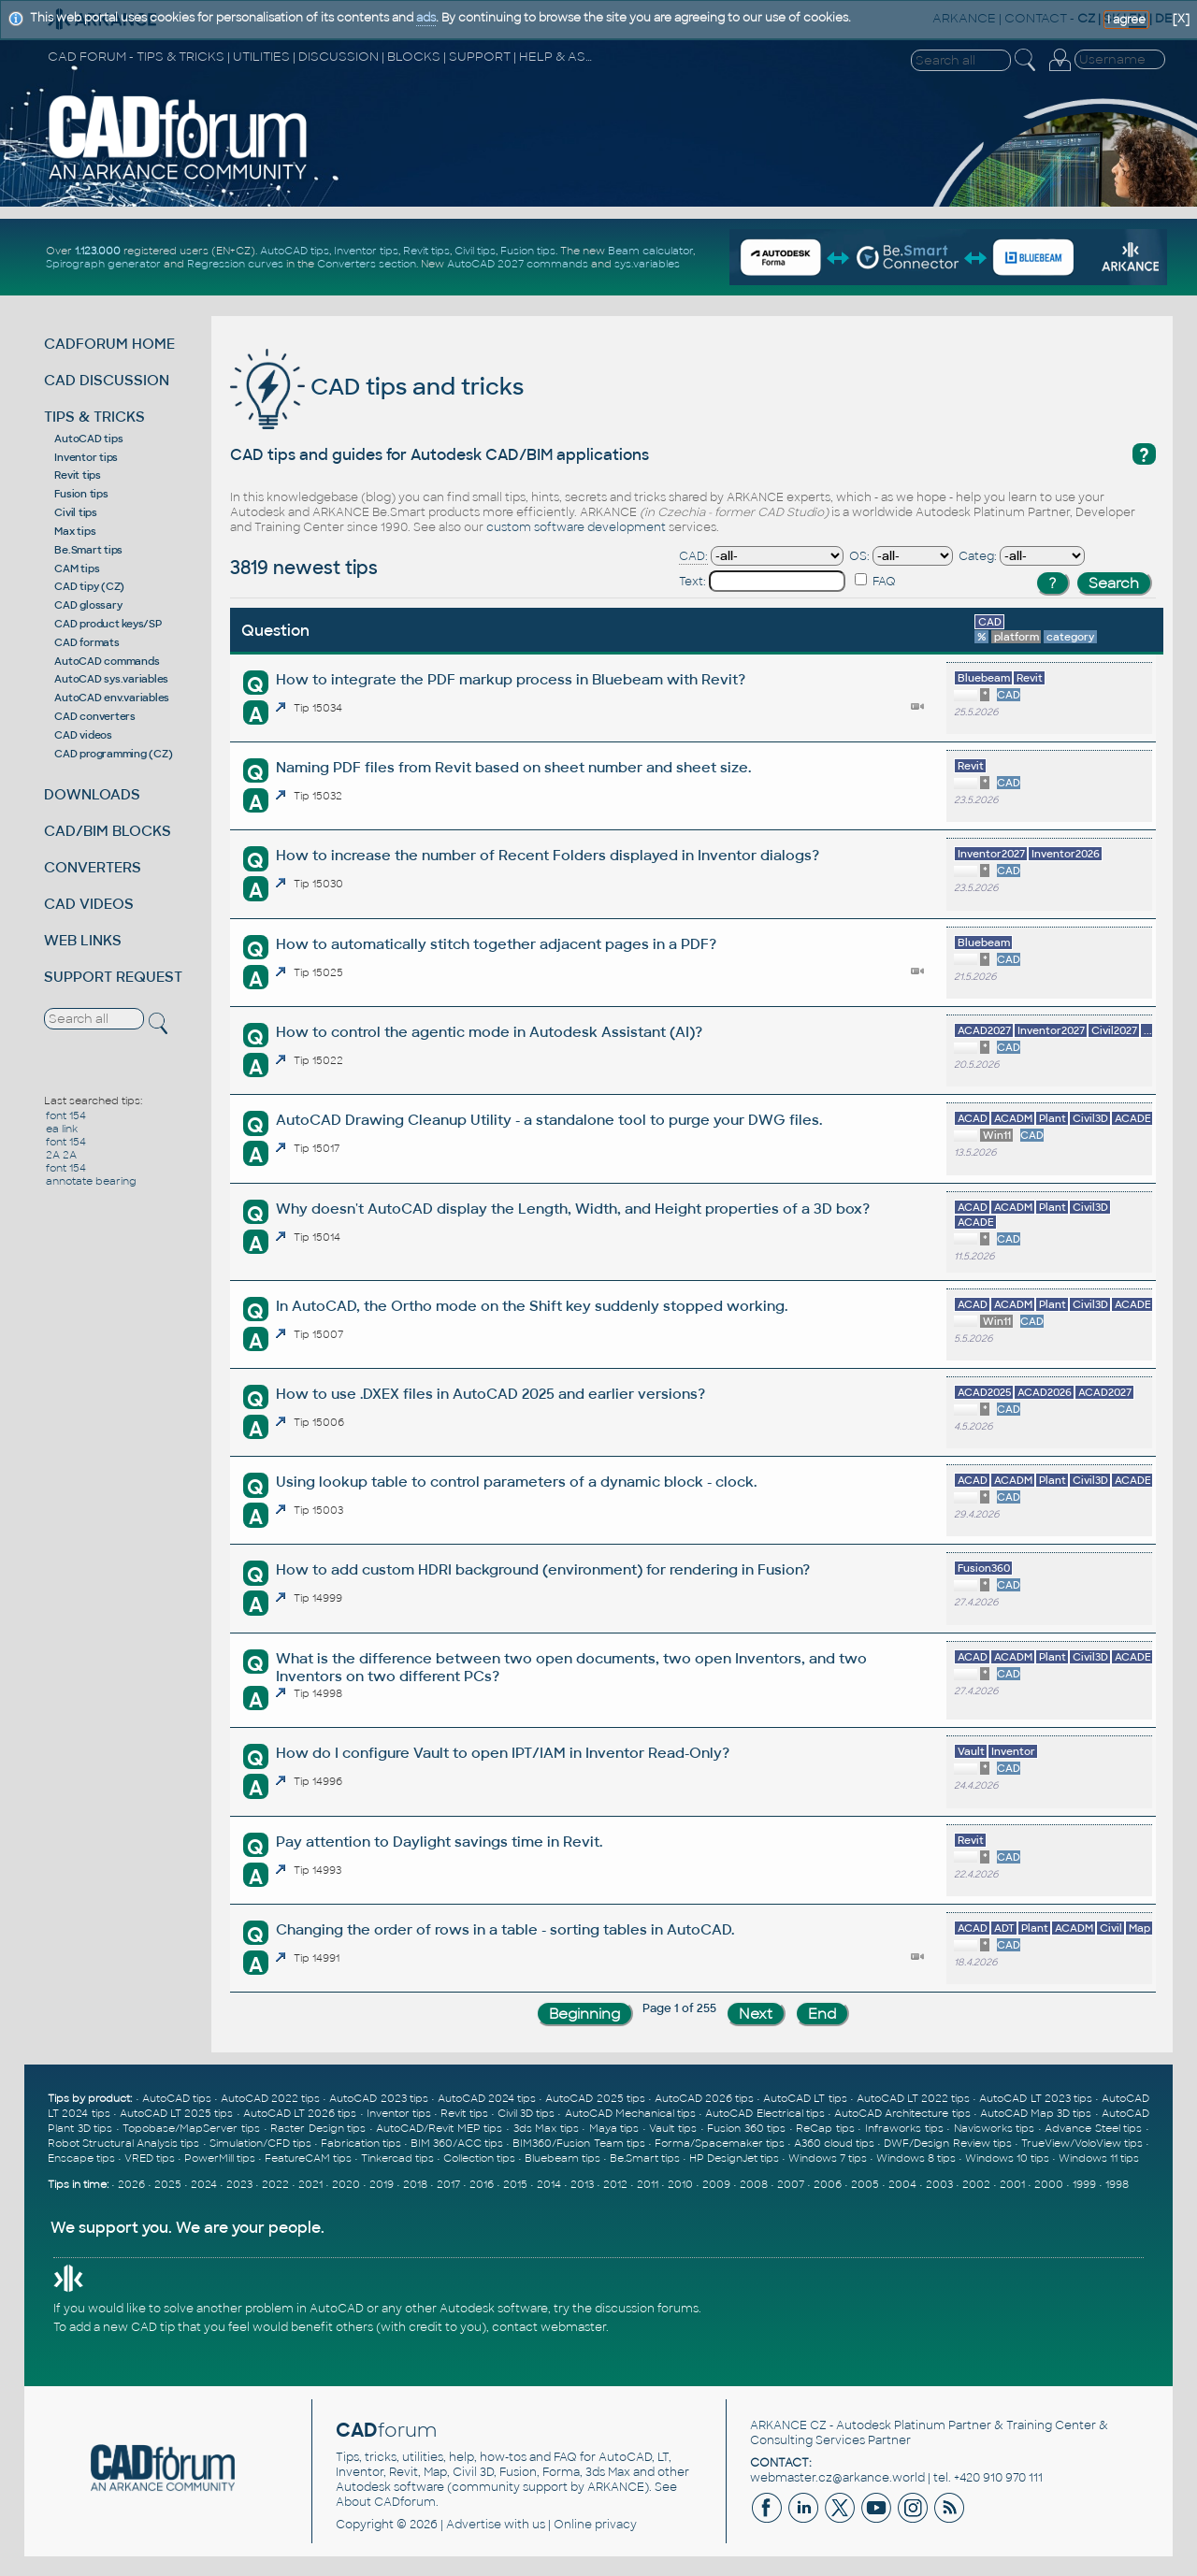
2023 (239, 2184)
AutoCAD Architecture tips (902, 2113)
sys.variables (647, 263)
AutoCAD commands (106, 661)
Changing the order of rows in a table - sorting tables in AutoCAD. (505, 1929)
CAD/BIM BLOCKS (107, 831)
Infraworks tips (904, 2128)
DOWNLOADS (92, 794)
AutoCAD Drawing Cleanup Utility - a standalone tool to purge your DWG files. (549, 1120)
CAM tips (76, 568)
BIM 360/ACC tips (457, 2143)
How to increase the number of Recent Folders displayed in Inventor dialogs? (547, 855)
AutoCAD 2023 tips (378, 2098)
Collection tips (479, 2158)
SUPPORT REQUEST (113, 977)
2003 (939, 2184)
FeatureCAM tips (308, 2158)
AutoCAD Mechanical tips (630, 2113)
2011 (647, 2184)
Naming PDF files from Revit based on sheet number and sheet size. (513, 767)
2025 (167, 2184)
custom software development (576, 527)
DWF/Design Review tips (947, 2143)
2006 (828, 2184)
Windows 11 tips (1099, 2158)
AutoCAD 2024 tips (487, 2098)
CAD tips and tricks (377, 386)
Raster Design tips (318, 2128)
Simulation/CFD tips (260, 2143)
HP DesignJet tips (734, 2158)
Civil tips (475, 250)
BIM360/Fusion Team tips (578, 2143)
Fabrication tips (361, 2143)
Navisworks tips (994, 2128)
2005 (865, 2184)
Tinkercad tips (397, 2158)
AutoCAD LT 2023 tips (1035, 2098)
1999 (1084, 2184)
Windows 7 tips (827, 2158)
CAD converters (95, 716)
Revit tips (426, 250)
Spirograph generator (103, 263)
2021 (310, 2184)
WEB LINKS (83, 940)
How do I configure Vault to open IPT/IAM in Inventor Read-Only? (502, 1753)
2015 (515, 2184)
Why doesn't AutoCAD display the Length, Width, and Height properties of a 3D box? (573, 1208)
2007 (790, 2184)
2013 (582, 2184)
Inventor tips (366, 250)
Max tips (74, 531)
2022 (275, 2184)
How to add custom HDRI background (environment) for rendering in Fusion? (543, 1569)
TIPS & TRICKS (94, 416)
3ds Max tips (546, 2128)
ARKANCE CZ (788, 2425)
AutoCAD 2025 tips (594, 2098)
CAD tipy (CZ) (89, 586)
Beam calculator (650, 250)
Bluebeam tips (562, 2158)
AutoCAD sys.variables (111, 678)
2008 (754, 2184)
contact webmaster (549, 2327)
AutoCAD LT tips (804, 2098)
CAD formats (86, 642)
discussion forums (647, 2308)
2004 (902, 2184)
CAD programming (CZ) (113, 753)
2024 (204, 2184)
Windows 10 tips (1007, 2158)
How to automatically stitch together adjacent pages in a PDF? (496, 944)
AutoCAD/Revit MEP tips (439, 2128)
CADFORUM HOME (109, 344)
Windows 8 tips (916, 2158)
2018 (415, 2184)
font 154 (66, 1115)
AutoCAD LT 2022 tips (913, 2098)
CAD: (693, 556)
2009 (716, 2184)
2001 (1012, 2184)
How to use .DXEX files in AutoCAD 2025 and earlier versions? (490, 1394)
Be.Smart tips (88, 549)
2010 (680, 2184)
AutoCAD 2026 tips (704, 2098)
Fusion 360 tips (746, 2128)
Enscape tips (81, 2158)
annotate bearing (91, 1180)
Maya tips (614, 2128)
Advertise (473, 2524)
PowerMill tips (219, 2158)
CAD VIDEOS (89, 904)
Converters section (366, 263)
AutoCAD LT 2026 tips (300, 2113)
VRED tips (149, 2158)
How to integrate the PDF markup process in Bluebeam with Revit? (510, 679)
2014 (549, 2184)
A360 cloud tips (834, 2143)
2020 (346, 2184)
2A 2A (61, 1154)
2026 (131, 2184)
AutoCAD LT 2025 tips (177, 2113)
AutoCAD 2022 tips (270, 2098)
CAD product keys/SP (107, 623)
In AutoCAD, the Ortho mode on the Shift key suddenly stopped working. (531, 1306)
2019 (381, 2184)
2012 (615, 2184)
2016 (481, 2184)
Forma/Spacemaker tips (720, 2143)
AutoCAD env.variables (111, 697)
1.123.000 (98, 250)
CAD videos (83, 734)
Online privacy (595, 2524)
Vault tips (673, 2128)
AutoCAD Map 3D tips (1036, 2113)
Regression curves (235, 263)
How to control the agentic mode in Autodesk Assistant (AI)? (489, 1032)
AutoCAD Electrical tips (764, 2113)
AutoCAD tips (294, 250)
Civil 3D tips (526, 2113)
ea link (62, 1128)
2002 (976, 2184)
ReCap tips (825, 2128)
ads (426, 17)
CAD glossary (88, 605)
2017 (448, 2184)
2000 (1048, 2184)
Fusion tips (527, 250)
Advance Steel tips (1093, 2128)
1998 (1117, 2184)
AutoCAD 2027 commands (517, 263)
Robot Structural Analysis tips (123, 2143)
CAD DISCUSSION (106, 380)
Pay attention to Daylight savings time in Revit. (439, 1841)
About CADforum (386, 2502)
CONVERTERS (92, 867)
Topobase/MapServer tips (191, 2128)
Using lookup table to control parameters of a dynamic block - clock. (516, 1481)
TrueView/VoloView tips (1082, 2143)
